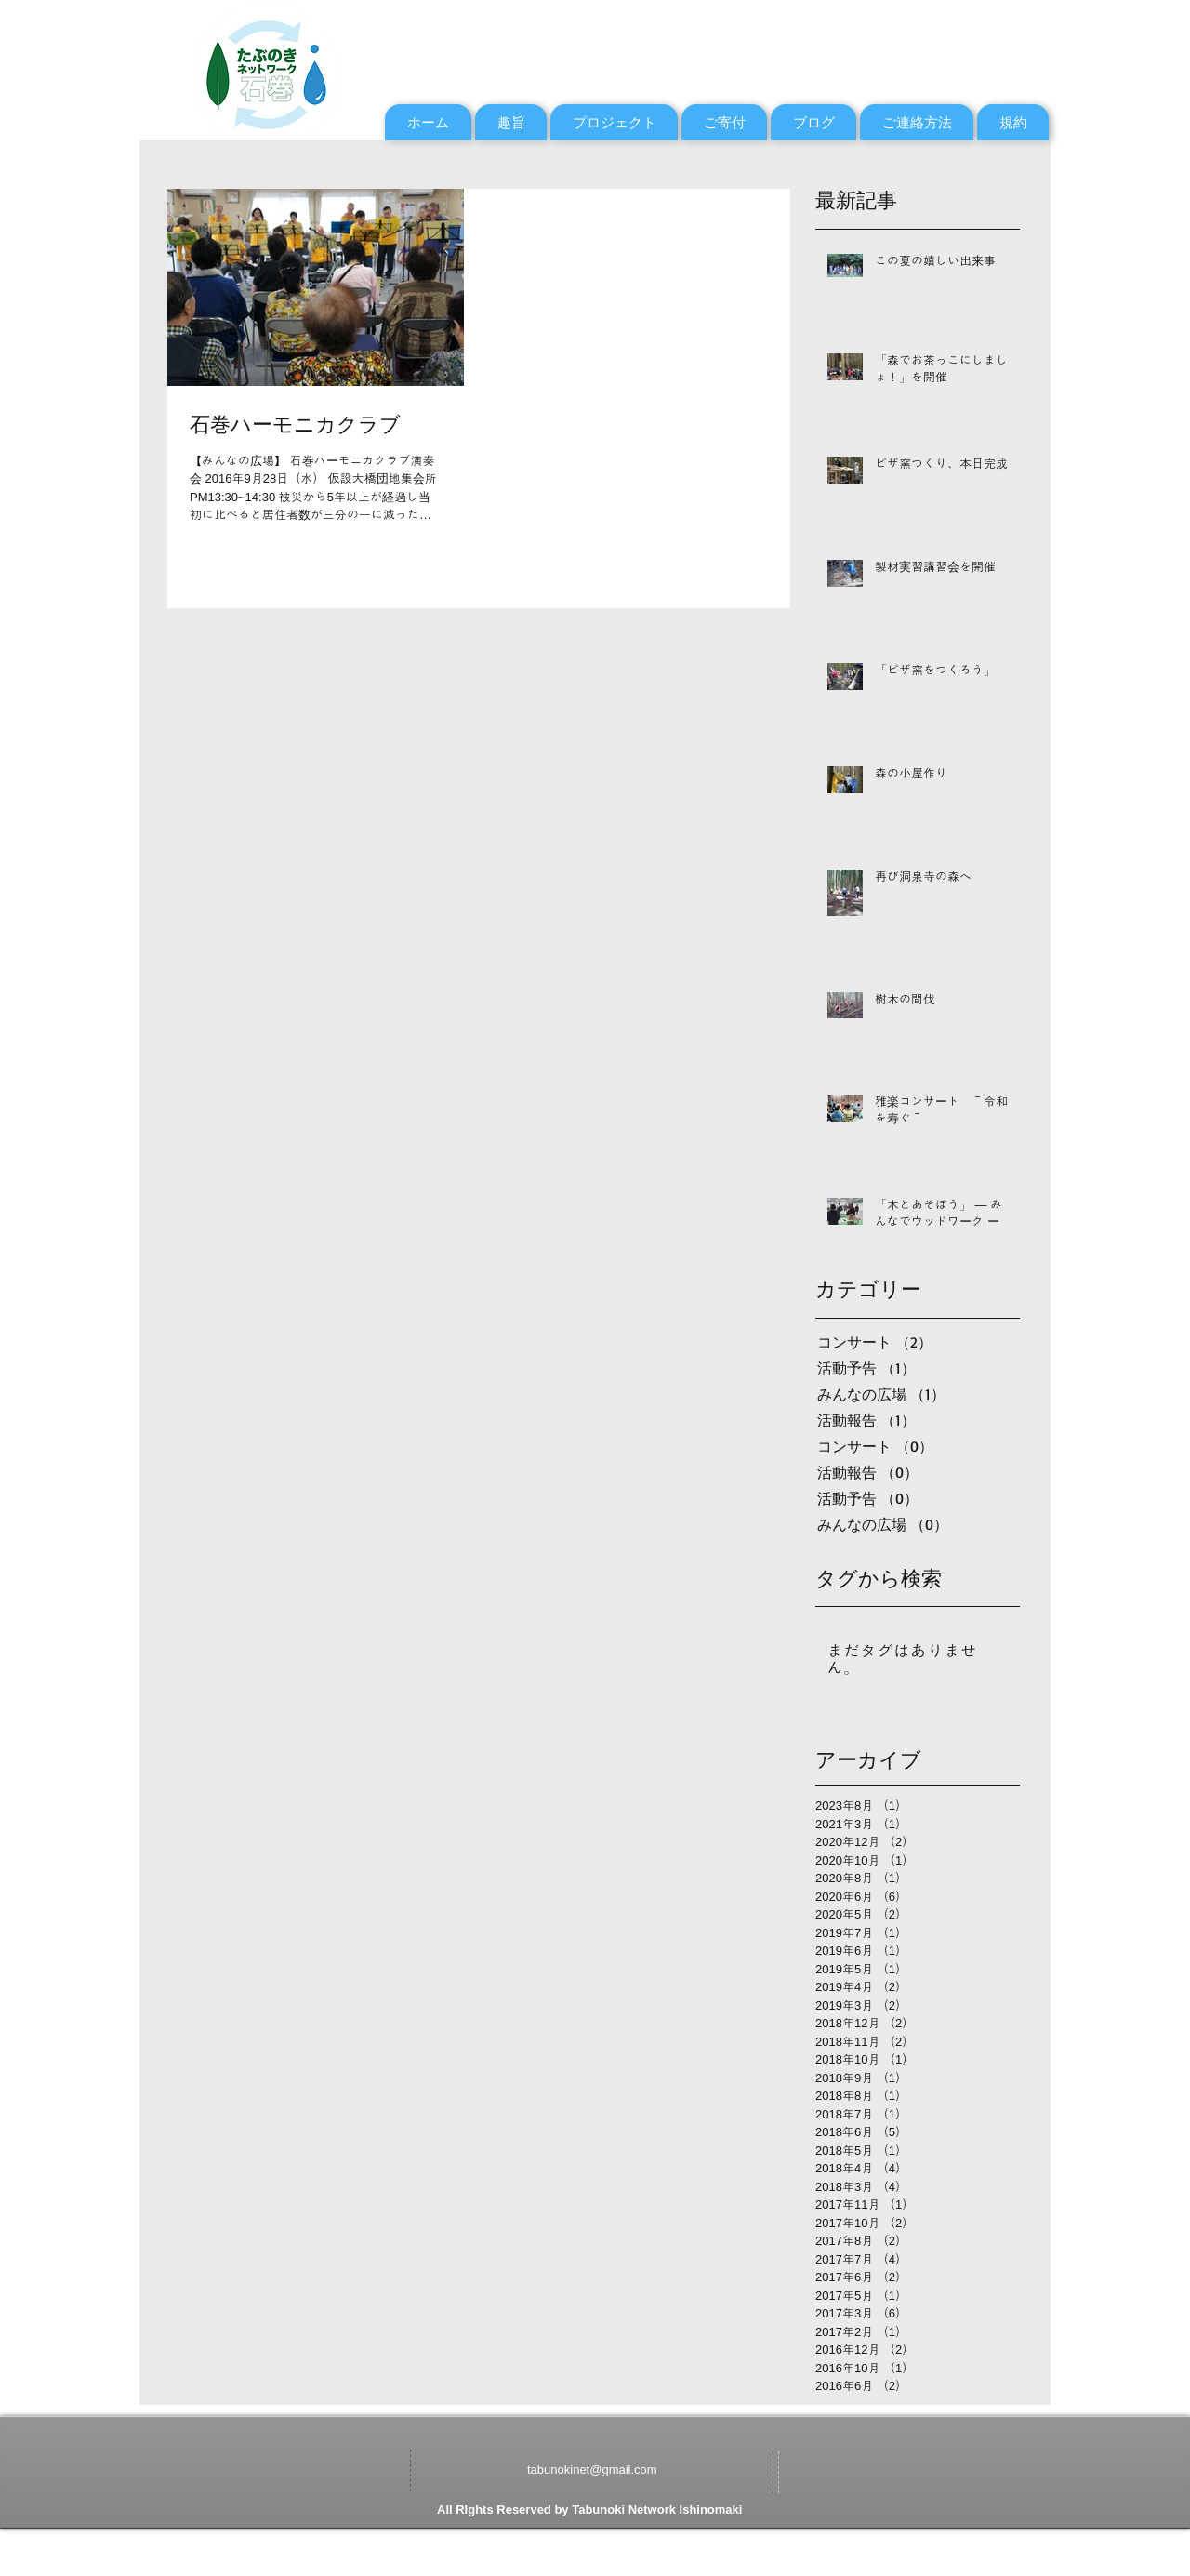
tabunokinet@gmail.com (592, 2469)
